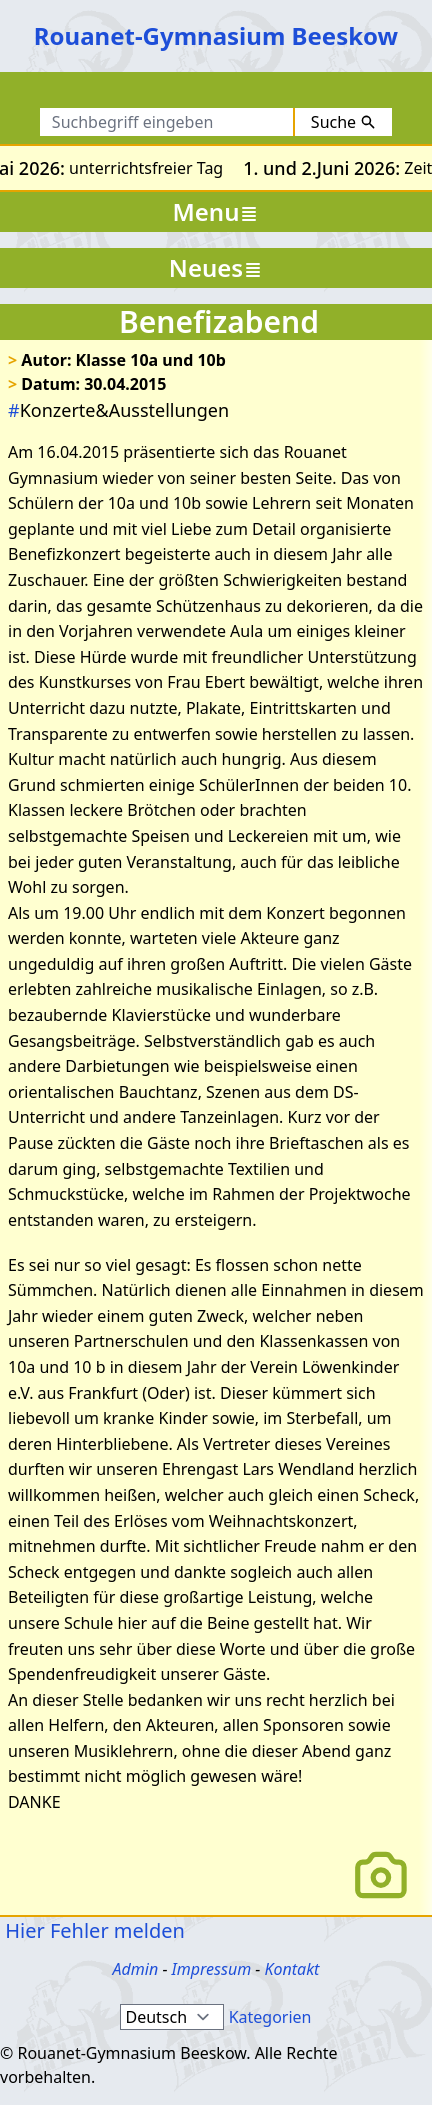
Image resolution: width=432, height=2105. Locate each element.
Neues (216, 267)
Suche (343, 122)
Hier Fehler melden (92, 1930)
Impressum (212, 1969)
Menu (216, 211)
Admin (136, 1969)
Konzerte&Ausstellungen (118, 410)
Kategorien (270, 2017)
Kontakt (291, 1969)
